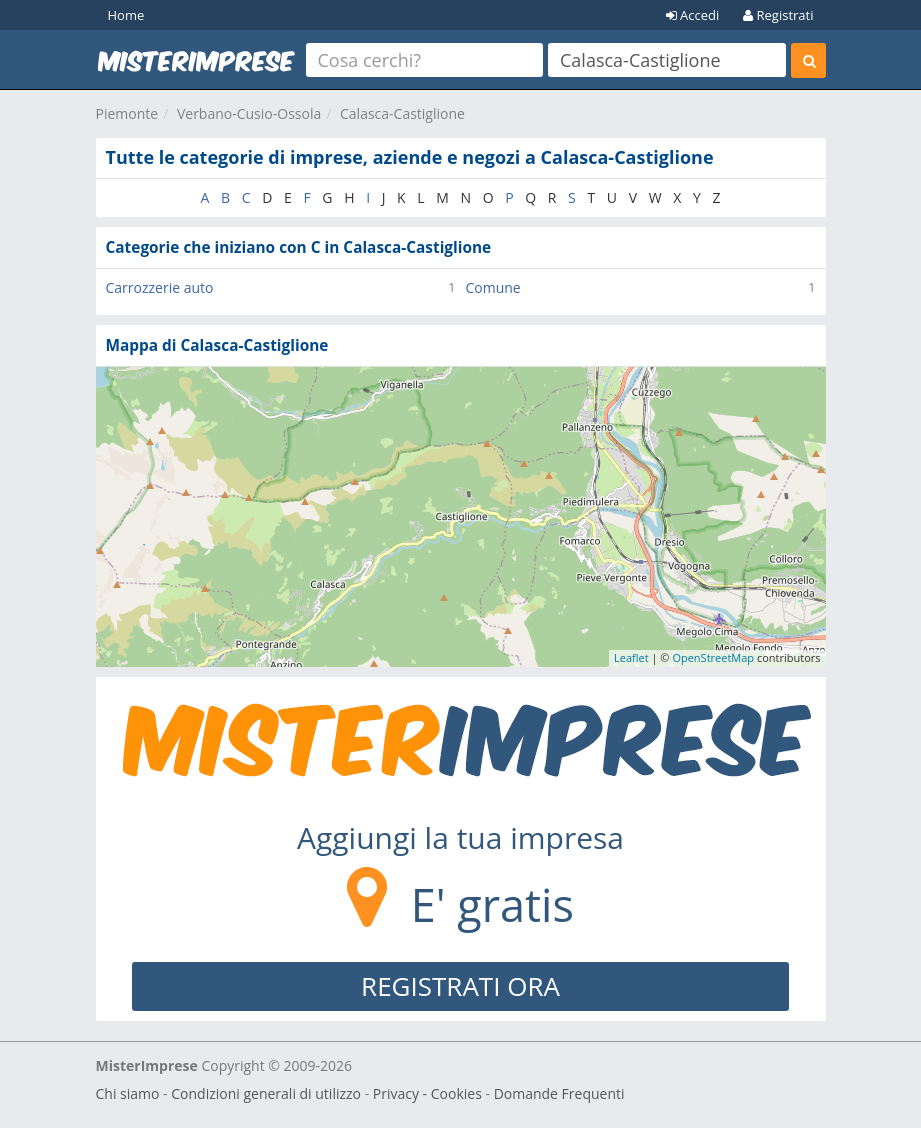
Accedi (693, 15)
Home (126, 15)
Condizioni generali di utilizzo (266, 1093)
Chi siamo (128, 1093)
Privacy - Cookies (427, 1093)
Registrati (778, 15)
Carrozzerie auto (160, 287)
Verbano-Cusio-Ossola (249, 113)
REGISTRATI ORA (460, 986)
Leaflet (631, 657)
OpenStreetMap (713, 657)
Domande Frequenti (559, 1093)
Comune (493, 287)
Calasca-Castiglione (402, 113)
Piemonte (127, 113)
